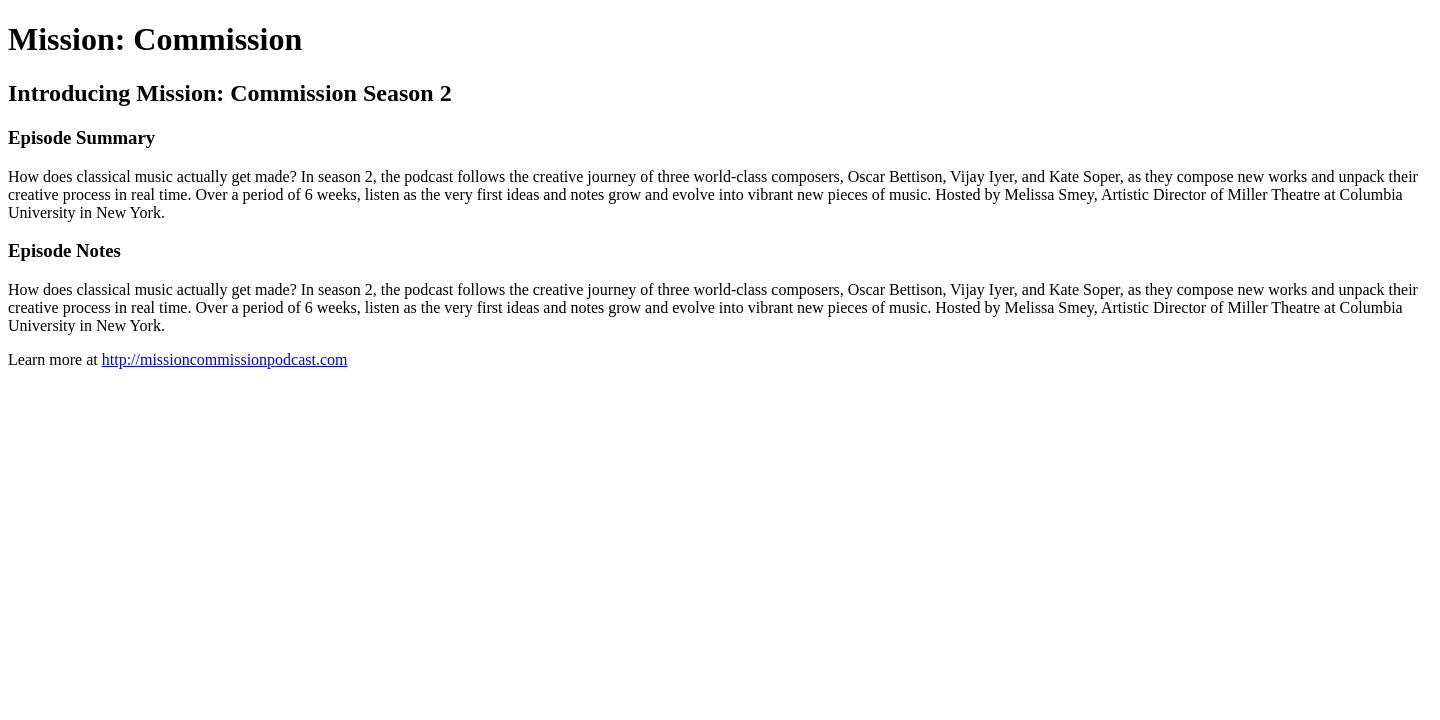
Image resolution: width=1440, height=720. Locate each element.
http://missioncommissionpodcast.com (225, 359)
